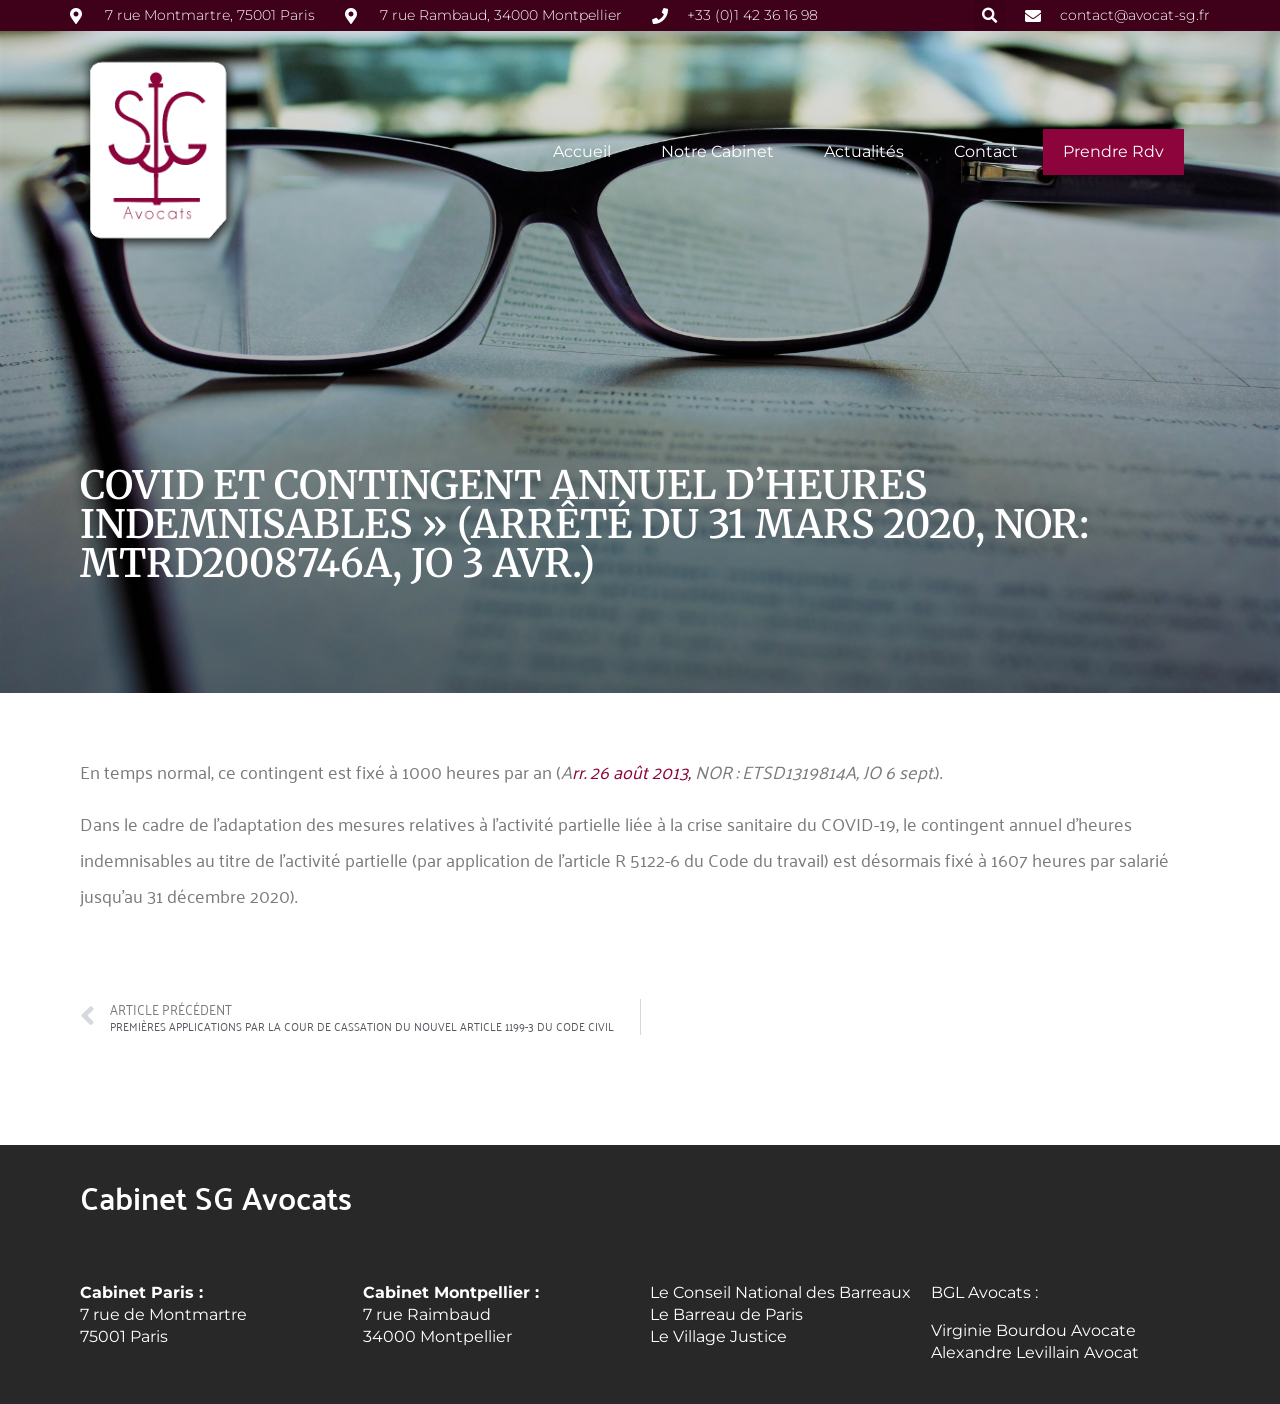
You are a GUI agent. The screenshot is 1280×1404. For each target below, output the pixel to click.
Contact (986, 150)
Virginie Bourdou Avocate (1033, 1330)
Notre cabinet (717, 150)
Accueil (582, 150)
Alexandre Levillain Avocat (1035, 1352)
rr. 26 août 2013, (633, 771)
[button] (989, 15)
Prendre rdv (1113, 150)
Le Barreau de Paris (726, 1314)
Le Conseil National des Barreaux (780, 1291)
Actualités (864, 150)
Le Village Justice (718, 1336)
